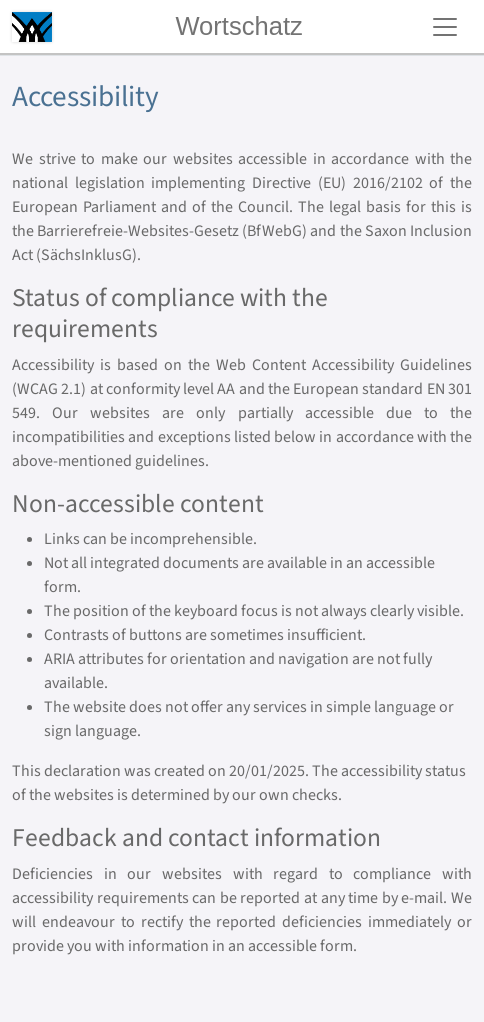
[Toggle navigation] (445, 27)
